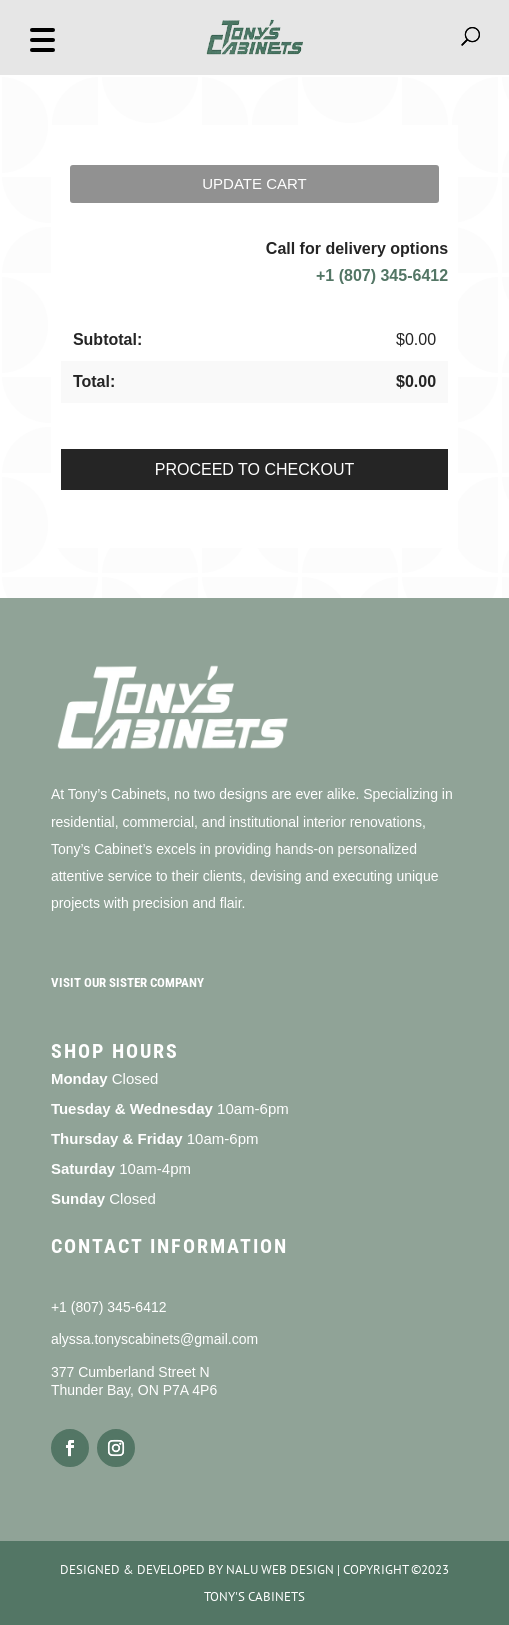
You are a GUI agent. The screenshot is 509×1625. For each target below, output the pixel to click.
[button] (42, 37)
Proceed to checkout (254, 469)
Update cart (254, 183)
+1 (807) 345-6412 (382, 275)
